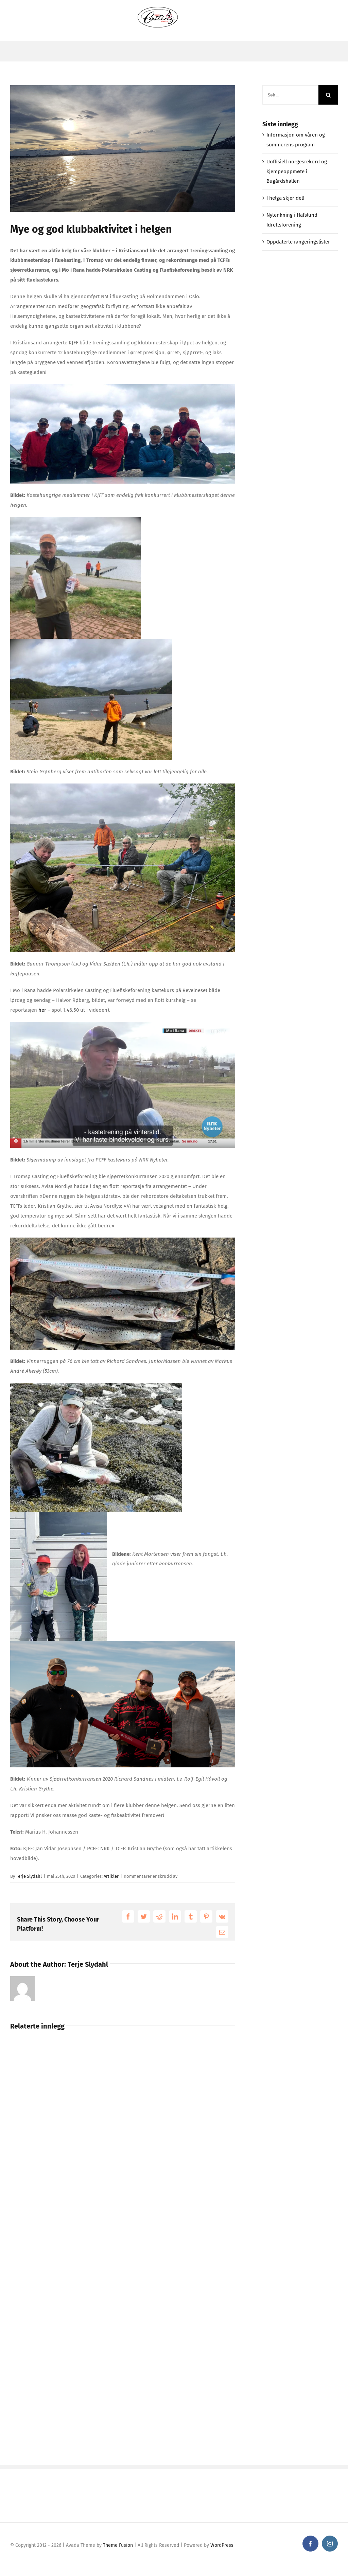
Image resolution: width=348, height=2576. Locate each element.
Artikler (111, 1876)
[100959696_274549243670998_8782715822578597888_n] (122, 148)
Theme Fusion (118, 2545)
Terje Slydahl (29, 1876)
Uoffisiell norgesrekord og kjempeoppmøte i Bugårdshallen (296, 171)
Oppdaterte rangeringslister (298, 242)
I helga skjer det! (285, 198)
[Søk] (328, 95)
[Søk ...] (290, 95)
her (42, 1010)
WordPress (221, 2545)
